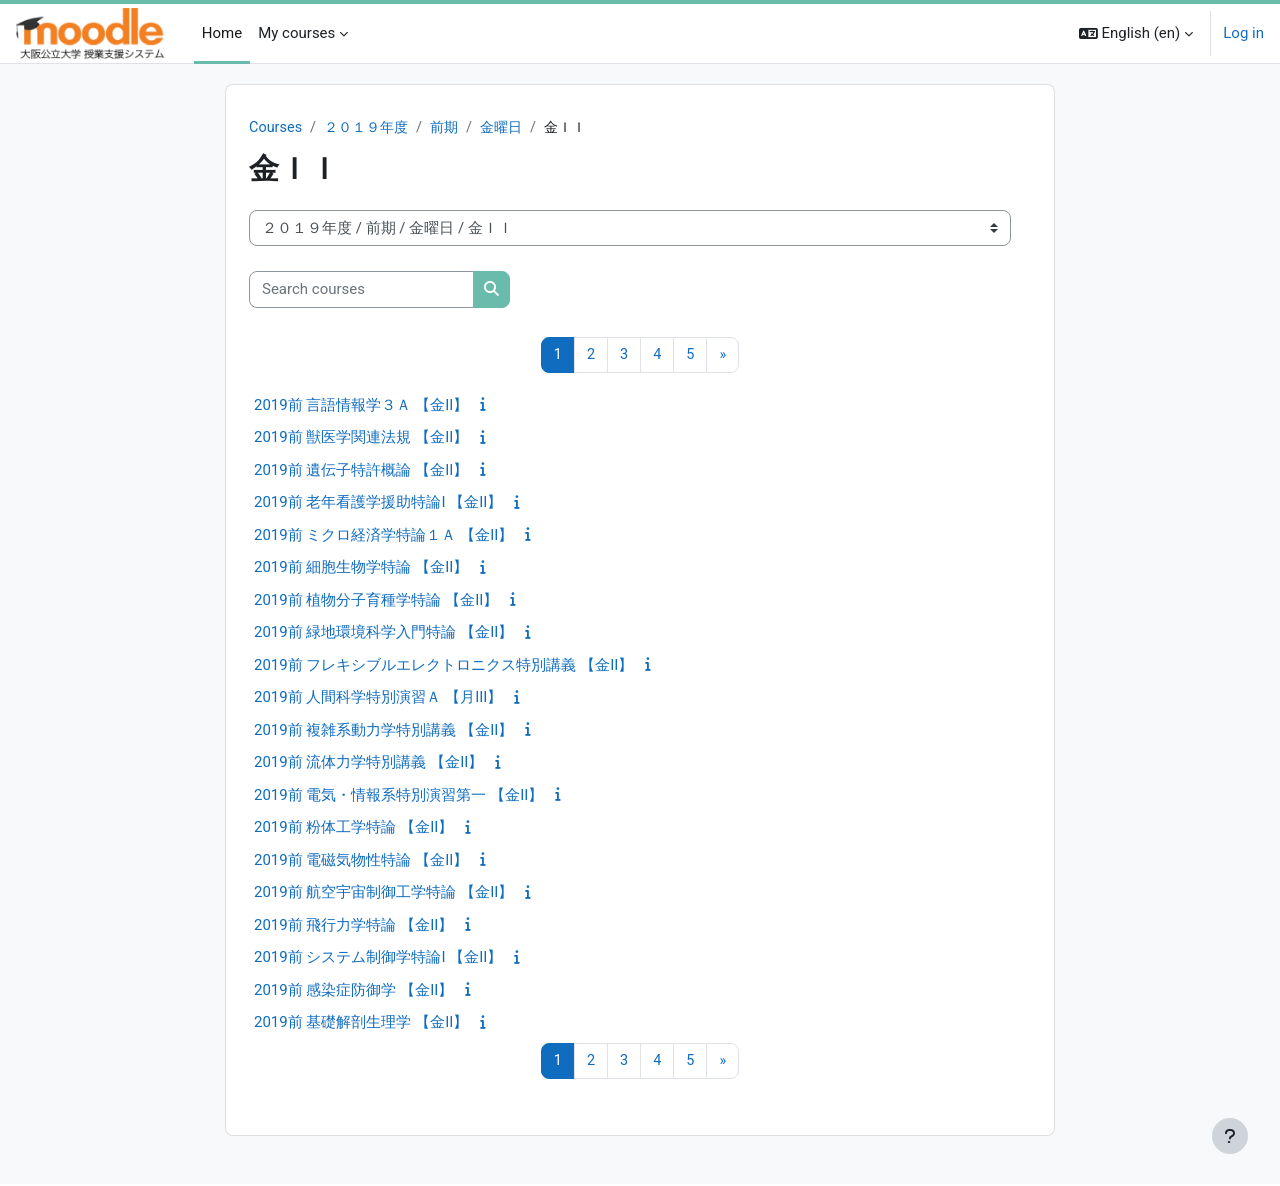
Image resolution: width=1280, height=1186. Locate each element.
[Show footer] (1230, 1136)
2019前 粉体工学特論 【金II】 (353, 829)
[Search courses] (361, 290)
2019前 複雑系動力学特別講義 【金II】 (383, 731)
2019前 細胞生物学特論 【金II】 (361, 569)
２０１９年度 (371, 128)
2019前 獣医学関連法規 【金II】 (361, 439)
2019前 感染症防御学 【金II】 (353, 991)
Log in (1243, 33)
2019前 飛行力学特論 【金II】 (353, 926)
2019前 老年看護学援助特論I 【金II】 (378, 504)
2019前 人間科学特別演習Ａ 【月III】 (378, 699)
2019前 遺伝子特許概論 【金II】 (361, 471)
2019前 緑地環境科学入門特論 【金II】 (383, 634)
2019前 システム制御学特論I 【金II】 (378, 959)
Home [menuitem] (222, 33)
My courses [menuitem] (296, 33)
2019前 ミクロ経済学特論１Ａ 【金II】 (383, 536)
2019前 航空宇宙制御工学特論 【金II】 (383, 894)
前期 (454, 128)
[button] (1136, 33)
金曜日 (513, 128)
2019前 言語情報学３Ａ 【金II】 (361, 406)
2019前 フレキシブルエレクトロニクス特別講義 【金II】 (443, 666)
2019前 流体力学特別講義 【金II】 (368, 764)
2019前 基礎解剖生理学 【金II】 (361, 1024)
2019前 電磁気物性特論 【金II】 (361, 861)
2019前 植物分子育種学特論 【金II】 (376, 601)
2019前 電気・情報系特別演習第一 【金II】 (398, 796)
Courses (276, 128)
